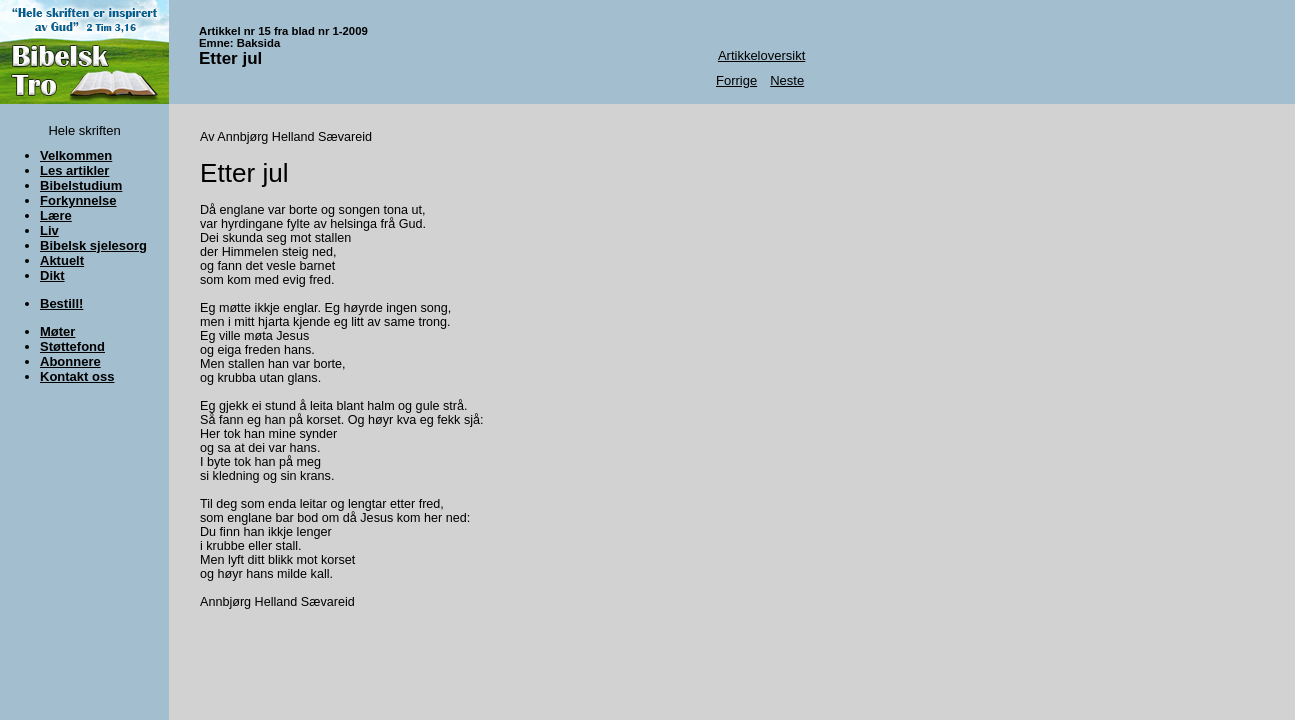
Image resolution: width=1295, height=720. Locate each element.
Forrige (736, 80)
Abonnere (70, 361)
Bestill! (61, 303)
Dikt (52, 275)
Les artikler (74, 170)
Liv (49, 230)
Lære (56, 215)
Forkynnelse (78, 200)
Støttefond (72, 346)
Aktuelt (62, 260)
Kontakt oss (77, 376)
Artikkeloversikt (761, 55)
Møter (57, 331)
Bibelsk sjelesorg (93, 245)
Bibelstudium (81, 185)
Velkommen (76, 155)
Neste (787, 80)
